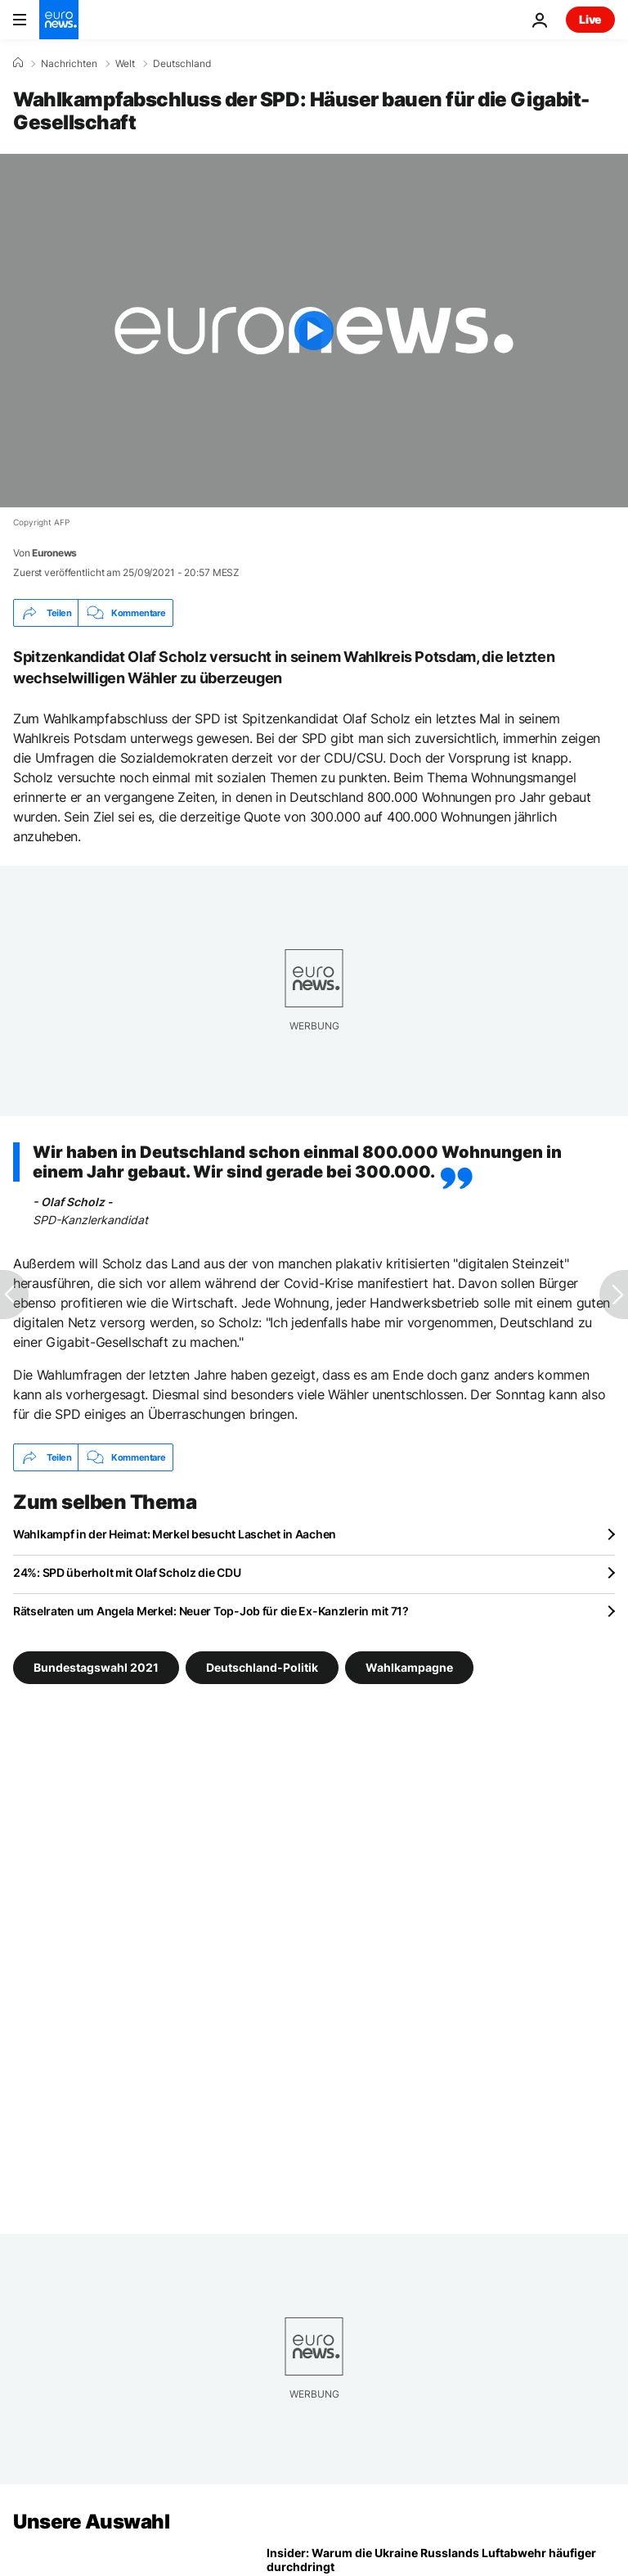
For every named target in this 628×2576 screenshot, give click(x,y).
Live (590, 19)
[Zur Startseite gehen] (58, 19)
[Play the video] (314, 330)
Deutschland (182, 64)
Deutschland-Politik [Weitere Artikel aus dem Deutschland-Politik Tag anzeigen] (262, 1667)
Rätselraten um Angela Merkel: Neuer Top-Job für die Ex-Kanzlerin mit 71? (211, 1611)
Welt (125, 64)
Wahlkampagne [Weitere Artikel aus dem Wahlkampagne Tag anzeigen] (409, 1667)
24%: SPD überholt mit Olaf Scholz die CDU (127, 1572)
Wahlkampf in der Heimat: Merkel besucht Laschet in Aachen (174, 1534)
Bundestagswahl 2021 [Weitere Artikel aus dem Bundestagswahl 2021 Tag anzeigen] (96, 1667)
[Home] (18, 63)
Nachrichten (69, 64)
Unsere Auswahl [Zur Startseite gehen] (91, 2521)
